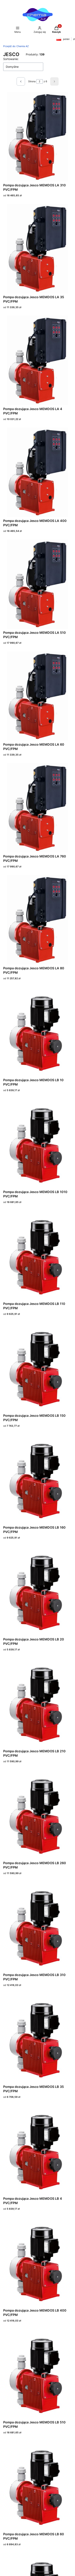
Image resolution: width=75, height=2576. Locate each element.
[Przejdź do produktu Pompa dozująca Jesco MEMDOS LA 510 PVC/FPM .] (37, 584)
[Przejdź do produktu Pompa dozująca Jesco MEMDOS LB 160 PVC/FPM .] (37, 1479)
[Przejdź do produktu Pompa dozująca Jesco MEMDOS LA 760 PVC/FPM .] (37, 808)
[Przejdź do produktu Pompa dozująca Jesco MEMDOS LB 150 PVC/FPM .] (37, 1367)
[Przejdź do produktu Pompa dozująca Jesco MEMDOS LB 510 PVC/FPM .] (37, 2373)
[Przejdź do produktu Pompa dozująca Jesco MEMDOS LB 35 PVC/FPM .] (37, 2038)
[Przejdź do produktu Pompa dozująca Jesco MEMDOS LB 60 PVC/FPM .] (37, 2485)
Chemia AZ (16, 46)
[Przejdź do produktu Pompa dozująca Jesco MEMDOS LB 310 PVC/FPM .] (37, 1926)
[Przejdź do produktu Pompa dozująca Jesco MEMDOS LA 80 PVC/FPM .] (37, 919)
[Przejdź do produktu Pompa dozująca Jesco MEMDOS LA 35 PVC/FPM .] (37, 248)
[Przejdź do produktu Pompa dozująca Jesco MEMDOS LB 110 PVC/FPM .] (37, 1255)
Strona (32, 81)
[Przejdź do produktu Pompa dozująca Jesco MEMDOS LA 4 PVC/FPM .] (37, 360)
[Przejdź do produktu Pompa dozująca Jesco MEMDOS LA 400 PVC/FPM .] (37, 472)
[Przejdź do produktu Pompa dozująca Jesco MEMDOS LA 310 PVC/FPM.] (37, 136)
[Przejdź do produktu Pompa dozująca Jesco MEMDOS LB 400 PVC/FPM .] (37, 2262)
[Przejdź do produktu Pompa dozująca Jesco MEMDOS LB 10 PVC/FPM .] (37, 1031)
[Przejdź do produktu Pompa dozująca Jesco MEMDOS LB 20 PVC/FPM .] (37, 1590)
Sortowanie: (11, 59)
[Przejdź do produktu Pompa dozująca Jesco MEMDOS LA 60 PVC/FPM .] (37, 696)
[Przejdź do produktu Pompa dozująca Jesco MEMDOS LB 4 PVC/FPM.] (37, 2150)
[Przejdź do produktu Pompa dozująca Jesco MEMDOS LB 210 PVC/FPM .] (37, 1702)
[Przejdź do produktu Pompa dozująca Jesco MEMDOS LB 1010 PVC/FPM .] (37, 1143)
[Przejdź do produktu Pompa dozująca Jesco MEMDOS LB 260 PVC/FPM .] (37, 1814)
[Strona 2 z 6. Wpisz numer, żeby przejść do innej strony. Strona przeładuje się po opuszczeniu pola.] (39, 81)
